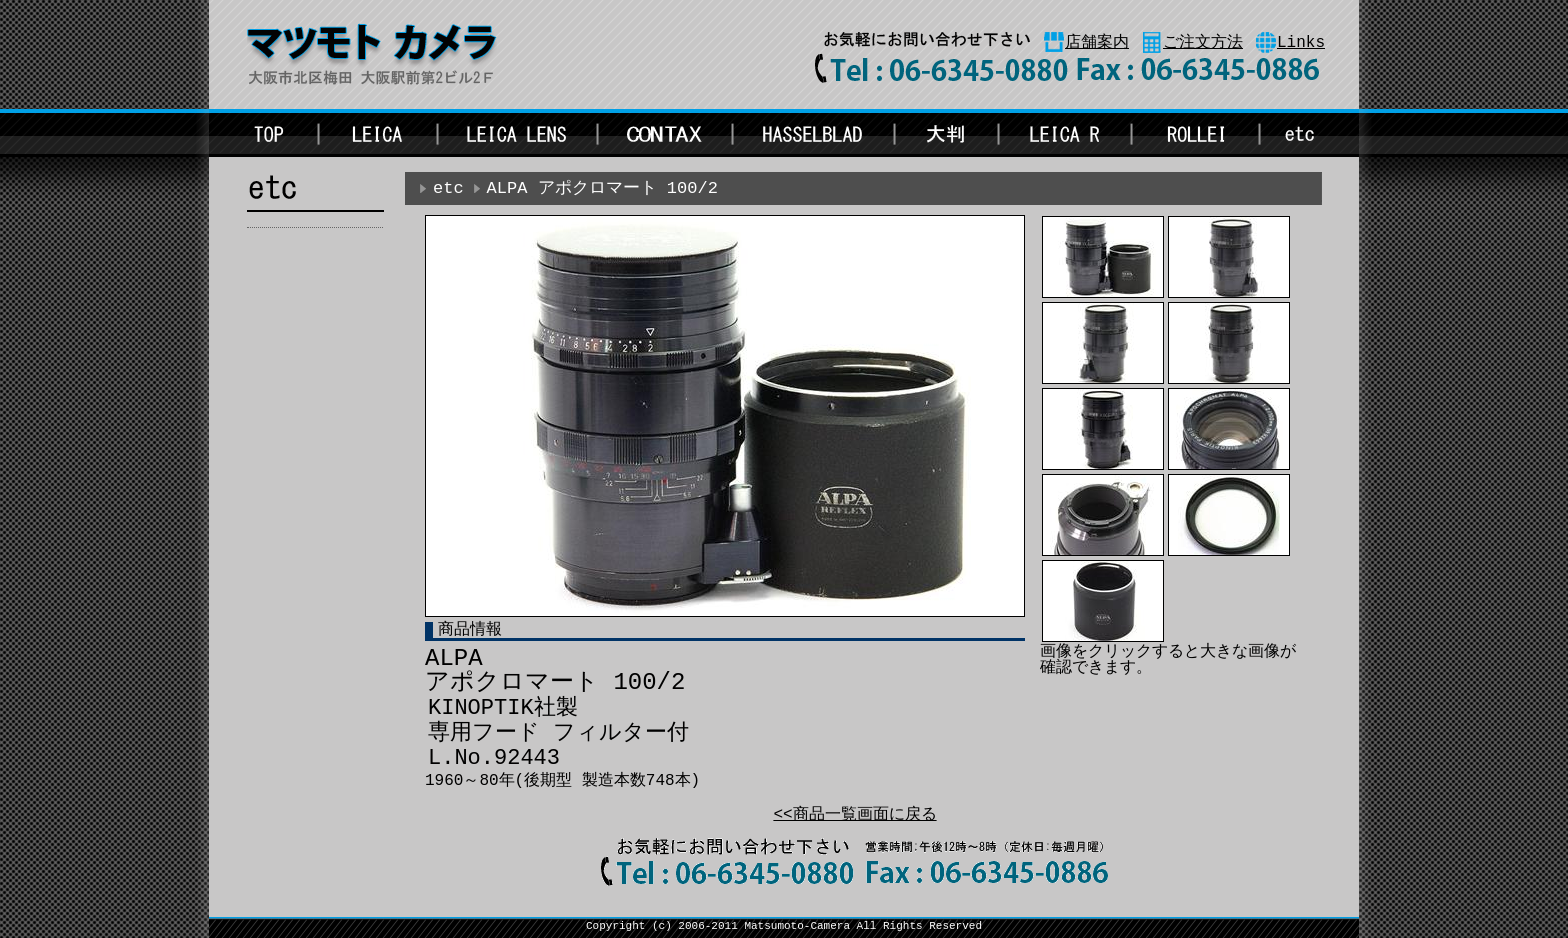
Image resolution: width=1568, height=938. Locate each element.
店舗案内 (1097, 43)
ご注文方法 (1203, 43)
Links (1301, 43)
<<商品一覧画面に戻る (854, 815)
